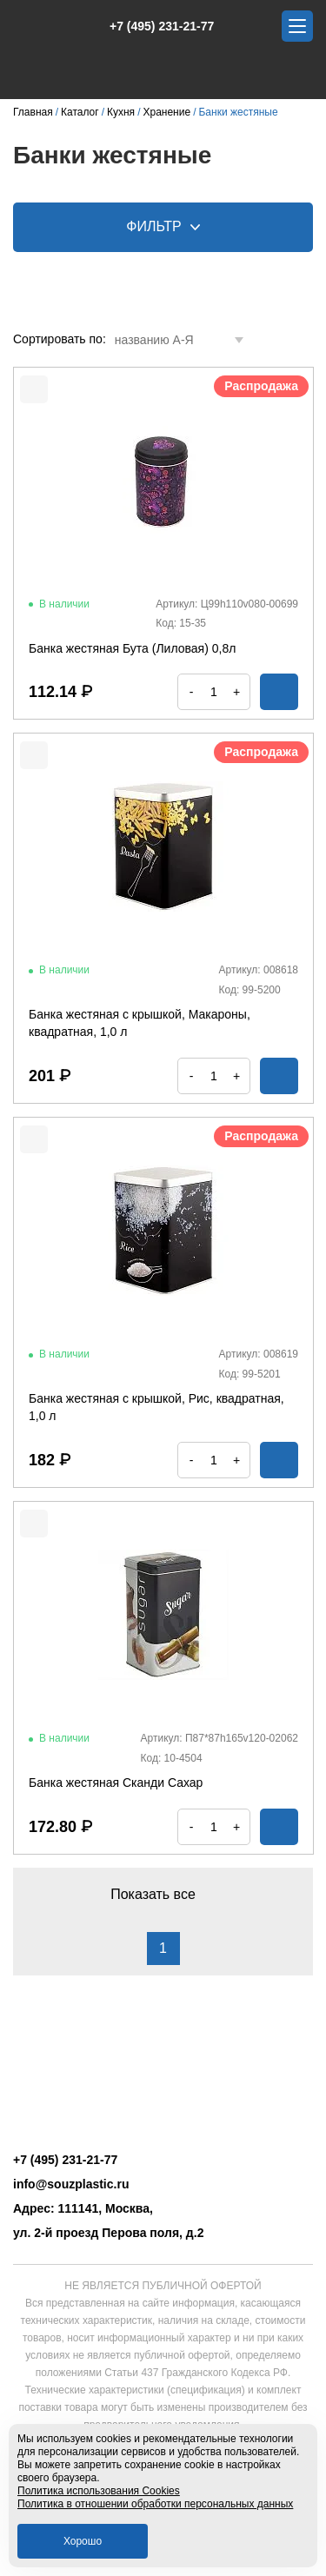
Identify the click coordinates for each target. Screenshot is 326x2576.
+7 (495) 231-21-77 (152, 26)
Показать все (163, 1894)
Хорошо (82, 2541)
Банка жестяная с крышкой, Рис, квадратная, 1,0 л (156, 1407)
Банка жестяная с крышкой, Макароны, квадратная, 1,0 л (139, 1023)
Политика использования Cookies (98, 2491)
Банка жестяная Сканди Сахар (116, 1782)
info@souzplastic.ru (71, 2184)
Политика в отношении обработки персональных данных (155, 2504)
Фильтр (163, 226)
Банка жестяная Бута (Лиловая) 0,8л (132, 648)
